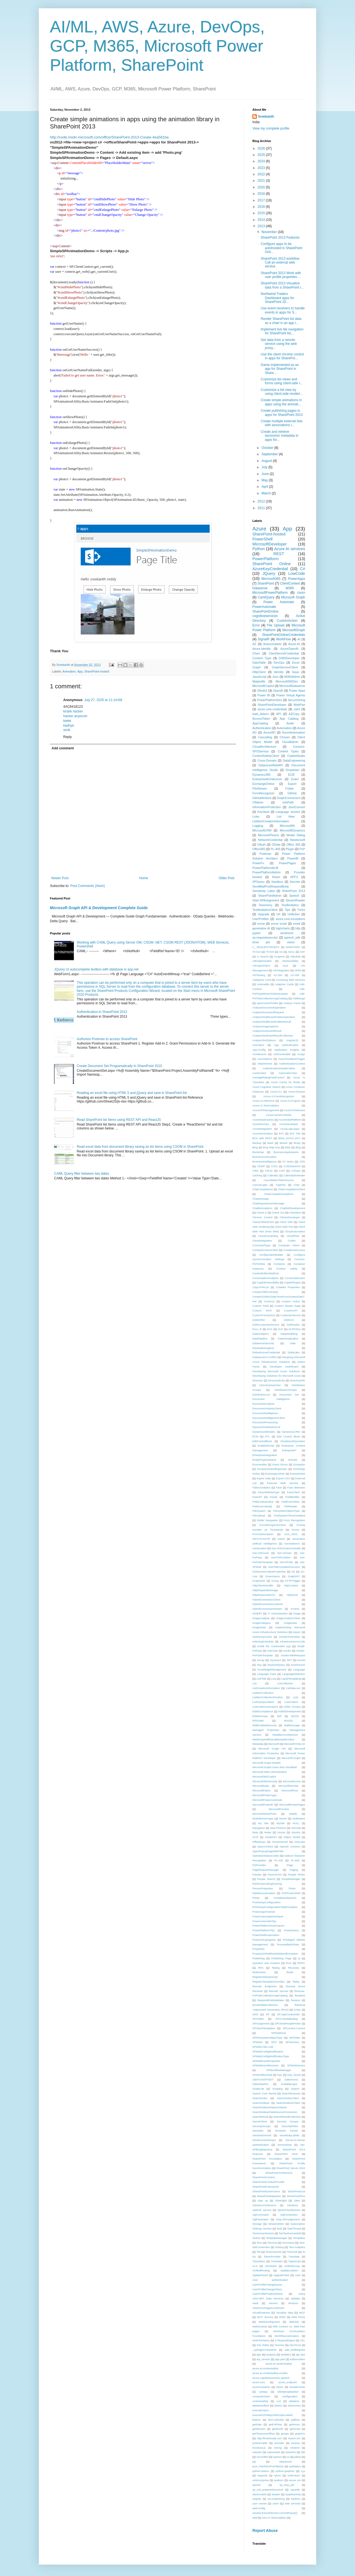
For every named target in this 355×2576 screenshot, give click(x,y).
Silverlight (281, 2200)
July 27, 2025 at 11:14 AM (103, 700)
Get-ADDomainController (286, 1548)
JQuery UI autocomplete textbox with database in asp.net (96, 969)
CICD (274, 1166)
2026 (262, 148)
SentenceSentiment (264, 2140)
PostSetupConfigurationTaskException (275, 1906)
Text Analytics (297, 2247)
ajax (259, 2354)
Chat (296, 1184)
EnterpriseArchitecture (267, 779)
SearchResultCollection (287, 2116)
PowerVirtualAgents (264, 1939)
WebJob (294, 2321)
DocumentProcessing (265, 1422)
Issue (295, 672)
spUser (256, 2484)
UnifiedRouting (261, 2270)
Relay (296, 1981)
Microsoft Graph (293, 597)
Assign (301, 1054)
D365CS (289, 1319)
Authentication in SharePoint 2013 (102, 1012)
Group (275, 1580)
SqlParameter (260, 2219)
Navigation (258, 1827)
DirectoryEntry (276, 1380)
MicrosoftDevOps (288, 1785)
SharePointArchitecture (279, 2172)
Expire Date (264, 1478)
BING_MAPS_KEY (289, 1138)
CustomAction (287, 621)
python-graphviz (285, 2471)
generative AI (261, 928)
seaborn (279, 2480)
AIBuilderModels (262, 960)
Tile (259, 2251)
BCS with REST (262, 1138)
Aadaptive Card (261, 979)
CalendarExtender (294, 1175)
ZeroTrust (295, 2345)
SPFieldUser (278, 2032)
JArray (261, 1660)
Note (255, 1832)
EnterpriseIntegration (264, 1455)
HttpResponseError (263, 1594)
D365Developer (289, 658)
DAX (270, 1329)
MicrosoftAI (287, 825)
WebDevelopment (269, 2321)
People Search (266, 1878)
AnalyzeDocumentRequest (268, 1012)
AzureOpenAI (289, 648)
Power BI (263, 695)
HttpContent (291, 1585)
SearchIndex (259, 2098)
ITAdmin (257, 802)
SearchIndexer (261, 2102)
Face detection (296, 1487)
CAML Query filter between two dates (81, 1173)
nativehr (257, 2452)
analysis (271, 2354)
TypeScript (294, 2261)
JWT (289, 1660)
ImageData (290, 1622)
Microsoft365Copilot (264, 1776)
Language (299, 1669)
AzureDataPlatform (289, 1119)
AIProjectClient (261, 965)
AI (298, 639)
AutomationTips (288, 1073)
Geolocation (259, 1548)
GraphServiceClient (285, 667)
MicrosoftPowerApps (264, 1795)
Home (143, 878)
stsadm (276, 2494)
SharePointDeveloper (272, 704)
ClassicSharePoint (263, 1221)
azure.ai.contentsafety (265, 2368)
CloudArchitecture (264, 746)
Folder (289, 788)
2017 (262, 200)
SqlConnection (289, 2214)
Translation (258, 2261)
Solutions (292, 2205)
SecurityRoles (290, 2126)
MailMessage (292, 1725)
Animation (69, 671)
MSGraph (258, 1720)
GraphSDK (258, 1580)
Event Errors (280, 1464)
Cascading (265, 737)
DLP (280, 1329)
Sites (297, 2200)
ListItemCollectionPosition (267, 1697)
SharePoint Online (271, 564)
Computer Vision (288, 1245)
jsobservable (259, 2442)
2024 (262, 161)
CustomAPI (291, 1310)
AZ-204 (277, 975)
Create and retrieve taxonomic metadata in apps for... (279, 436)
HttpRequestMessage (265, 1590)
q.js (303, 2471)
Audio (290, 723)
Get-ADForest (260, 1552)
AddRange (299, 998)
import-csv (294, 2438)
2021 (262, 181)
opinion (277, 2456)
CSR (282, 1170)
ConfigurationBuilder (271, 1254)
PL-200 (278, 1860)
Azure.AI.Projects (290, 1100)
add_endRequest (295, 2349)
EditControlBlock (262, 1441)
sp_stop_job (287, 2484)
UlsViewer (271, 2265)
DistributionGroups (285, 1389)
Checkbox (295, 1212)
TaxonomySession (263, 2233)
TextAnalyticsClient (265, 909)
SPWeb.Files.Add (262, 2046)
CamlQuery (266, 597)
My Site (263, 1823)
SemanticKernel (261, 2135)
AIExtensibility (290, 960)
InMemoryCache (262, 1636)
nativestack (273, 2452)
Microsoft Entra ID (294, 1743)
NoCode (296, 1827)
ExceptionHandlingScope (272, 1468)
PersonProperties (262, 1888)
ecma (261, 923)
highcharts (283, 928)
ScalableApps (289, 2083)
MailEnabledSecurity (264, 1725)
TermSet (272, 2242)
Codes (292, 1240)
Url (278, 914)
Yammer (280, 2345)
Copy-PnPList (260, 1287)
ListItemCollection (262, 1692)
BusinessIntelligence (264, 1161)
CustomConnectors (263, 1315)
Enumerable (259, 1464)
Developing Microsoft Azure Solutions (276, 1371)
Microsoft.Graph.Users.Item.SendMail (274, 1767)
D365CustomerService (265, 1324)
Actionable (263, 984)
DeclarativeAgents (263, 1347)
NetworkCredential (270, 839)
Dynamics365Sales (263, 1431)
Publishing (258, 1958)
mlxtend (295, 2447)
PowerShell (262, 539)
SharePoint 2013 (293, 891)
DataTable (259, 662)
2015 (262, 213)
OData (276, 844)
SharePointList (296, 2191)
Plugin (290, 849)
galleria (295, 2419)
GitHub (292, 793)
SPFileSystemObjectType (267, 2037)
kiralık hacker (73, 711)
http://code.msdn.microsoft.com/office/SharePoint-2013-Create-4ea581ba (109, 137)
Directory (257, 1380)
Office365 (258, 849)
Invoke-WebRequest (293, 1655)
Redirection (259, 1972)
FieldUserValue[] (262, 1506)
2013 (262, 226)
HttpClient (258, 672)
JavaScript (259, 676)
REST (278, 554)
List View (286, 816)
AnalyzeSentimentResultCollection (272, 1035)
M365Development (289, 1711)
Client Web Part (284, 1226)
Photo (292, 1888)
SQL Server (294, 2074)
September (270, 454)
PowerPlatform (265, 559)
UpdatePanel (260, 2275)
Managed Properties (265, 1729)
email (296, 923)
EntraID (293, 1459)
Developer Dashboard (284, 1366)
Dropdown (292, 770)
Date (292, 1343)
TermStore (288, 2242)
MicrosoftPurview (278, 1809)
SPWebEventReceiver (265, 2065)
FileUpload (258, 1515)
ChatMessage (260, 1198)
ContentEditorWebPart (265, 1273)
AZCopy (294, 714)
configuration (290, 2396)
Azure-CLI (276, 1091)
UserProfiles (260, 919)
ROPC (301, 1963)
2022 (262, 174)
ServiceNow (284, 2144)
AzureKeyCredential (270, 569)
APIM (298, 970)
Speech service (261, 2209)
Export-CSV (283, 1478)
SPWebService (296, 2065)
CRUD (269, 1170)
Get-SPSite (286, 1562)
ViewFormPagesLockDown (268, 2307)
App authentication (286, 1044)
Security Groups (287, 2121)
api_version (263, 2359)
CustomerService (290, 1315)
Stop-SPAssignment (288, 2219)
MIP (279, 1716)
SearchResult (260, 2116)
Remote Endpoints (264, 1986)
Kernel (301, 1660)
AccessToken (261, 718)
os (288, 2456)
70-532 (256, 951)
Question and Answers (266, 1963)
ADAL (291, 951)
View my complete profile (270, 128)
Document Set (289, 1394)
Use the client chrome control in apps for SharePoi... (282, 356)
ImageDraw (259, 1627)
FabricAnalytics (261, 1487)
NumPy (295, 1832)
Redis (289, 1972)
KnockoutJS (298, 1664)
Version (273, 2303)
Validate (295, 2298)
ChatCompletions (262, 1189)
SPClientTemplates (263, 2028)
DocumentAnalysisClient (266, 1408)
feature (256, 2419)
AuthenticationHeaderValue (279, 1068)
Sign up (263, 2200)
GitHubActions (262, 798)
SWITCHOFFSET (262, 2079)
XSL (302, 2340)
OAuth (261, 844)
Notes (267, 1832)
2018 (262, 194)
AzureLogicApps (290, 1128)
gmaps (285, 2433)
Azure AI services (289, 549)
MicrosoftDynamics (292, 830)
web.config (258, 2508)
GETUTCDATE (261, 1538)
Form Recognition (294, 1520)
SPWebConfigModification (267, 2051)
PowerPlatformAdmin (266, 872)
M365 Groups (292, 1706)
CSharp (295, 1170)
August (267, 461)
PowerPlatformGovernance (268, 1925)
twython (295, 2498)
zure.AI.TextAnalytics (274, 2517)
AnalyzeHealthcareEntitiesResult (271, 1021)
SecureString (296, 700)
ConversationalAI (295, 1278)
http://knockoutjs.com (269, 2438)
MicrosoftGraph (293, 630)
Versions (293, 2303)
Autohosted (259, 1073)
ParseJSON (275, 1874)
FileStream (259, 788)
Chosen (285, 737)
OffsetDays (258, 1841)
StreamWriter (276, 2223)
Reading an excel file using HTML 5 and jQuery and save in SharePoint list (132, 1093)
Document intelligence (271, 1399)
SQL (279, 2074)
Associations (264, 1058)
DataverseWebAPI (270, 765)
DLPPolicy (294, 1329)
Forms (295, 1529)
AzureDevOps (260, 1124)
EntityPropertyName (264, 1459)
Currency (269, 1301)
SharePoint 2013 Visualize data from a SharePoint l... (282, 285)
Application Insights (286, 1049)
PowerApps (296, 579)
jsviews (295, 2442)
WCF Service (265, 2317)
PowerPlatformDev (269, 700)
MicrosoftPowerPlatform (270, 593)
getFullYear (275, 2424)
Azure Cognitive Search (266, 1086)
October (268, 448)
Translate (294, 2256)
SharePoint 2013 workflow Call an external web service (280, 263)
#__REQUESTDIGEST (266, 947)
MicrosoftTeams (268, 835)
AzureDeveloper (288, 1124)
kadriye (68, 725)
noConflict (262, 2456)
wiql (254, 2517)
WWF (282, 2317)
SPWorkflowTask (262, 2074)
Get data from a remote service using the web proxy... (279, 344)
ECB (291, 774)
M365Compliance (262, 1711)
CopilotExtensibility (268, 1282)
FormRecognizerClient (272, 1524)
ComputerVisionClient (265, 1250)
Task (279, 2228)
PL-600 (295, 1860)
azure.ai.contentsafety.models (270, 2373)
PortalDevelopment (285, 1897)
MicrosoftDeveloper (269, 544)
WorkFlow (283, 639)
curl (279, 2401)
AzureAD (269, 732)
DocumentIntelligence (265, 1413)
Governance (272, 1576)
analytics (286, 2354)
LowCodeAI (291, 1701)
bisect (279, 2386)
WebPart (299, 704)
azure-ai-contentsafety (279, 2363)
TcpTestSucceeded (290, 2233)
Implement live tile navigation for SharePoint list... (282, 331)
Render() (300, 1995)
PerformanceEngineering (267, 1883)
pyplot (256, 933)
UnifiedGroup (292, 2265)
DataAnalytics (260, 1333)
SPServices (292, 2042)
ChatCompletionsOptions (279, 1193)
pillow (297, 2456)
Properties (258, 1948)
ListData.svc (293, 1688)
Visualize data (284, 2312)
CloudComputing (268, 1235)
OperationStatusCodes (265, 1855)
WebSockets (259, 2326)
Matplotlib (258, 681)
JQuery (268, 573)
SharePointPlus (296, 2196)
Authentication (261, 728)
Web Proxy (298, 2317)
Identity (279, 672)
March (267, 493)
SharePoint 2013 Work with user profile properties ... (281, 275)
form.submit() (276, 2419)
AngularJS (292, 1040)
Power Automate (278, 602)
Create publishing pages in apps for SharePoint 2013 (282, 412)
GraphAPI (294, 1576)
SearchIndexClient (287, 2098)
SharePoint (265, 583)
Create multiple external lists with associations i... (282, 423)
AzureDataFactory (263, 1119)
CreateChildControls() (265, 1291)
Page (290, 1865)
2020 (262, 187)
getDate (257, 2424)
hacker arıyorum (75, 716)
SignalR (263, 639)
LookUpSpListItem (263, 1701)
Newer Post (60, 878)
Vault (255, 2303)
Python (258, 549)
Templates (299, 2237)
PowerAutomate (264, 607)
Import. (297, 1632)
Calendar (272, 1175)
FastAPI (257, 1496)
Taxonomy (265, 905)
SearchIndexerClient (288, 2102)
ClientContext (290, 583)
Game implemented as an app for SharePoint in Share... (280, 369)
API (278, 714)
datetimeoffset (260, 2405)
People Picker (296, 1874)
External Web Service (282, 1483)
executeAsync (260, 2410)
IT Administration (278, 1613)
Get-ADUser (284, 1552)
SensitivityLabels (289, 2135)
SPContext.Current (294, 2028)
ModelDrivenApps (262, 1818)
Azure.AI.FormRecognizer (278, 1096)
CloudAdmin (290, 742)
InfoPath (288, 802)
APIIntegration (281, 970)
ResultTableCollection (265, 2004)
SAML (297, 2009)
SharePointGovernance (266, 2191)
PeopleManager (291, 1878)
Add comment (63, 748)
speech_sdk (292, 937)
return (277, 2475)
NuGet (281, 1832)
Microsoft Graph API (272, 1748)
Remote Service (278, 1991)
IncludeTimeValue (289, 1636)
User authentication (270, 2279)
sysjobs (256, 2498)
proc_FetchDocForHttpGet (268, 2466)
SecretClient (259, 2121)
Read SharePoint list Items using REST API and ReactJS (119, 1120)
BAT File (295, 1133)
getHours (294, 2424)
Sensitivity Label (263, 891)
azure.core (258, 2382)
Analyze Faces (292, 1003)
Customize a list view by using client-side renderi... (282, 392)
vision (291, 942)
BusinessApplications (286, 1152)
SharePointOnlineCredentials (283, 635)
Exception (299, 1464)
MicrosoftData (260, 1785)
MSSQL (288, 1720)
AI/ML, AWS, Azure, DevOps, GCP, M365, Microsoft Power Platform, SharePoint (157, 45)
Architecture (259, 1054)
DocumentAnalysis (263, 1403)
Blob (287, 1147)
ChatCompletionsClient (291, 1189)
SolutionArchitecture (264, 2205)
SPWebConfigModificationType (270, 2056)
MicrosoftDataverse (292, 685)
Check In (262, 1212)
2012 (262, 501)
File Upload (276, 625)
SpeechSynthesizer (288, 2209)
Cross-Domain (267, 760)
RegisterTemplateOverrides (268, 1981)
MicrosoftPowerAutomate (267, 1799)
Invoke (287, 1650)
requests (262, 2475)
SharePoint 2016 (286, 2153)
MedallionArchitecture (285, 1734)
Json (275, 676)
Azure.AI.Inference (263, 1100)
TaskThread (294, 2228)
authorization (297, 2359)
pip (254, 2461)
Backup (256, 1142)
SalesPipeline (260, 2083)
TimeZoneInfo (273, 2251)
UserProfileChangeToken (267, 2289)
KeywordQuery (276, 1664)
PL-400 (275, 849)
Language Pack (266, 1673)
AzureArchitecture (294, 1110)
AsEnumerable (282, 1054)
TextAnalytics (290, 905)
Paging (294, 1869)
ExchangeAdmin (275, 1473)
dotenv (278, 2405)
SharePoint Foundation (267, 2158)
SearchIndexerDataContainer (269, 2107)
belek (67, 721)
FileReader (290, 1506)
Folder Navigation (267, 1520)
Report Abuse (265, 2530)
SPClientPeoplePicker (288, 2023)
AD (281, 951)
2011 (262, 508)
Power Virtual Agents (290, 695)
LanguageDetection (293, 1673)
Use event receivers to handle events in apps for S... (283, 310)
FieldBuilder (292, 1496)
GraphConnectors (288, 798)
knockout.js (259, 2447)
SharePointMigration (269, 2196)
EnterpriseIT (289, 1450)
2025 (262, 155)
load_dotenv (260, 714)
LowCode (296, 573)
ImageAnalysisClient (288, 1618)
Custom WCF (262, 1310)
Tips (287, 909)
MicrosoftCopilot (263, 685)
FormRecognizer (263, 793)
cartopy (263, 2391)
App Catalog (289, 718)
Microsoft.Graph (291, 1758)
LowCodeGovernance (265, 1706)
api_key (300, 2354)
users (276, 2503)
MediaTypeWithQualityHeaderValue (273, 1739)
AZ (254, 644)
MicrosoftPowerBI (262, 1804)
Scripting (277, 2088)
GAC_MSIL (291, 1534)
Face (279, 1487)
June (266, 474)
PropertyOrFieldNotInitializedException (275, 1953)
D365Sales (293, 1324)
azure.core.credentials (272, 709)
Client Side (286, 1221)
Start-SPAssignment (265, 900)
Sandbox (277, 881)
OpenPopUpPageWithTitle (267, 1851)
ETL (267, 1436)
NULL (296, 1823)
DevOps (278, 662)
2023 (262, 168)
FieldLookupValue (262, 1501)
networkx (290, 2452)
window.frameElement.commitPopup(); (275, 2512)
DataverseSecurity (263, 1343)
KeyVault (263, 811)
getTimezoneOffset (263, 2433)
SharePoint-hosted (96, 671)
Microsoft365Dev (287, 681)
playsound (286, 2461)
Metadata (257, 1743)
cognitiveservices (265, 616)
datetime (294, 2401)
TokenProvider (272, 2256)
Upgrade (263, 914)
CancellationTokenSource (279, 1180)
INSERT (257, 1613)
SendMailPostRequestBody (270, 886)
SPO (274, 2042)
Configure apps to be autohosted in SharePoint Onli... (281, 248)
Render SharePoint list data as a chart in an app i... (281, 321)
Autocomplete (272, 644)
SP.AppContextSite (288, 2014)
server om (295, 2480)
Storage (257, 2223)
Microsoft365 (271, 579)
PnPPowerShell (291, 1893)
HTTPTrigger (292, 1580)
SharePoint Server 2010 (290, 2168)
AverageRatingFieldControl (268, 1077)
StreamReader (295, 900)
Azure (259, 529)
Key (259, 1664)
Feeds (273, 1496)
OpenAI (278, 690)
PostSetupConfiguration (266, 1902)
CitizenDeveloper (290, 1217)
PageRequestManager (265, 1869)
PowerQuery (291, 1930)
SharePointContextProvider (268, 2181)
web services (293, 2503)
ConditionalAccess (294, 1250)
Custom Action (291, 1301)
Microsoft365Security (264, 1781)
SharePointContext (263, 2177)
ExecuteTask (297, 1473)
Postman (266, 853)
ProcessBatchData (288, 1944)
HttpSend (292, 1594)
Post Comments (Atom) (87, 886)
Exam (295, 779)
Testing (279, 2247)
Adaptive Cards (284, 984)
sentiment (286, 933)
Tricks (301, 909)
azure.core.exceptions (290, 919)
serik (66, 730)
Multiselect (299, 1818)
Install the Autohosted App (274, 1646)
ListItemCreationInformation (270, 821)
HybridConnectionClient (266, 1599)
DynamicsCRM (291, 1431)
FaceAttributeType (269, 1492)
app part (280, 2359)
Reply (67, 737)
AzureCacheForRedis (278, 1114)
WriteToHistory (261, 2340)
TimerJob (292, 2251)
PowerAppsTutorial (263, 1911)
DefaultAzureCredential (266, 1352)
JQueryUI (275, 1660)
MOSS (295, 1716)
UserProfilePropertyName (267, 2293)
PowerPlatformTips (263, 1930)
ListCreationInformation (266, 1688)
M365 (290, 588)
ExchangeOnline (263, 783)
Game (281, 1538)
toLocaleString (276, 2498)
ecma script (279, 923)
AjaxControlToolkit (267, 1003)
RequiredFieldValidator (270, 2000)
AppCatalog (260, 723)
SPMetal (257, 2042)
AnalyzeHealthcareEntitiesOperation (273, 1016)
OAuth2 (262, 690)
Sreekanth (266, 116)
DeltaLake (294, 1352)
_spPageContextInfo (264, 2349)
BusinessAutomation (264, 1156)
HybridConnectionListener (267, 1604)
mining (278, 2447)
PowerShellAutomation (265, 1935)
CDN (302, 1161)
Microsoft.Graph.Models (266, 1762)
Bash (270, 1142)
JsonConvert (296, 807)
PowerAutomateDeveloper (267, 1916)
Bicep (297, 1142)
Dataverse (260, 588)
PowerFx (258, 863)
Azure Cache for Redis (285, 1082)
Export (292, 783)
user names (259, 2503)
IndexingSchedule (262, 1641)
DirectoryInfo (297, 1380)
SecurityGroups (261, 2126)
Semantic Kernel (286, 2130)
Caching (257, 1175)
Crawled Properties (288, 1287)
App (80, 671)
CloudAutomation (295, 1231)
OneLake (299, 1841)
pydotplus (295, 2466)
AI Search (262, 956)
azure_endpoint (287, 2382)
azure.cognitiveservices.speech (270, 2377)
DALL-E (257, 1329)
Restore (295, 2000)
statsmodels (259, 2494)
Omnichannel (280, 1841)
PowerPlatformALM (265, 867)
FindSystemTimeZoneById (289, 1515)
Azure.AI (294, 644)
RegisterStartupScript (265, 1976)
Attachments (264, 1063)
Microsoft (273, 1743)
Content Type (261, 658)
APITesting (258, 975)
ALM (285, 965)
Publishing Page (281, 1958)
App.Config (258, 1049)
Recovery (293, 1967)
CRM (255, 1170)
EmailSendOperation (292, 1441)
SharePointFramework (265, 2186)
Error (256, 625)
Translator (277, 2261)
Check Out (278, 1212)
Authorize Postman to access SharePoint (107, 1039)
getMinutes (258, 2428)
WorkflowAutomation (287, 2335)
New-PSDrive (278, 1827)
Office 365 (293, 844)
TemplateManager (276, 2237)
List (254, 1683)
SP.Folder (258, 2018)
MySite (281, 1823)
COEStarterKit (292, 1166)
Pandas (257, 1874)
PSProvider (259, 1865)
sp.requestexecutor (265, 937)
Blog (298, 1147)
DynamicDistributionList (266, 1427)
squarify (295, 2489)
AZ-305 (295, 975)
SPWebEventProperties (266, 2060)
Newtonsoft (297, 839)
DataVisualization (288, 1338)
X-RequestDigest (285, 2340)
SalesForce (291, 2079)
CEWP (261, 1166)
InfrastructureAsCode (292, 1641)
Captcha (281, 1184)
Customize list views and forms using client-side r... (282, 381)
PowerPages (287, 863)
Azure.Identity (261, 648)
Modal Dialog (295, 835)
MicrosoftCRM (261, 830)
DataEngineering (294, 760)
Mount (283, 1818)
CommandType (261, 1245)
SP (268, 2014)
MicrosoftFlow (290, 1790)
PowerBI (292, 858)
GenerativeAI (292, 1543)
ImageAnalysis (261, 1618)
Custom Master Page (288, 1305)
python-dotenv (260, 2471)
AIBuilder (295, 956)
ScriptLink (258, 2088)
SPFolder (294, 2037)
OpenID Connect (290, 1846)
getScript (295, 2428)
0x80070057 (293, 947)
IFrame (295, 1608)
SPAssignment (261, 2023)
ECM (255, 1436)
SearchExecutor (291, 2093)
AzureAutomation (293, 732)
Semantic (257, 2130)
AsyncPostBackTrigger (291, 1058)
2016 (262, 207)
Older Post (226, 878)
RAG (289, 1963)
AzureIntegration (262, 1128)
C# (302, 569)
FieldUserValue (291, 1501)
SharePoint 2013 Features (280, 237)
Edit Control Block (288, 1436)
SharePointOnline (265, 611)
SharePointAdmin (270, 895)
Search (295, 2088)
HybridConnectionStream (267, 1608)
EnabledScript (266, 1445)
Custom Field (260, 1305)
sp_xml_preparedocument (267, 2489)
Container (279, 1263)
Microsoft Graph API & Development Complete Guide (99, 908)
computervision (261, 2396)
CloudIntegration (262, 1240)
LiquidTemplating (291, 1678)
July (265, 467)
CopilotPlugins (292, 1282)
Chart (256, 653)
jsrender (279, 2442)
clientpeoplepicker (288, 2391)
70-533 (270, 951)
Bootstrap (258, 1152)
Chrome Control (262, 1217)
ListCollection (285, 1683)
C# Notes (288, 1161)
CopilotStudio (296, 755)
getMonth (277, 2428)
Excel (295, 662)
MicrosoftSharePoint (264, 1813)
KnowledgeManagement (272, 1669)
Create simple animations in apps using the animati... (281, 402)
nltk (303, 2452)
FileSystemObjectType (286, 1510)
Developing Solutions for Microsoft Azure (276, 1375)
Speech (294, 895)
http (297, 928)
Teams (256, 2237)
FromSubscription (262, 1534)
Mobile (293, 1813)
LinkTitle (261, 1678)
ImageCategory (261, 1622)
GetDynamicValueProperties (269, 1571)
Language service (288, 811)
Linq (273, 1678)
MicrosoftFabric (261, 1790)
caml (297, 709)
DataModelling (288, 1333)
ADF (302, 951)
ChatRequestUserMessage (268, 1203)
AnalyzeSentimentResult (267, 1030)
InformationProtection (266, 807)
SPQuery (258, 881)
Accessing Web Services (290, 979)
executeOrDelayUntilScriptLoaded (272, 2414)
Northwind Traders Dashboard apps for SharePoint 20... (277, 298)
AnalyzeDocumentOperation (269, 1007)
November (270, 232)
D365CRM (258, 1319)
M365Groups (260, 1716)
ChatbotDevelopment (292, 1208)
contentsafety (260, 2401)
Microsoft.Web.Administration (269, 1771)
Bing (255, 1147)
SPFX (294, 877)
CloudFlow (292, 1235)
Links (255, 816)
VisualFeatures (261, 2312)
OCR (255, 1837)
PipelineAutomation (263, 1893)
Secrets (295, 881)
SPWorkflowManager (278, 2070)
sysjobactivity (293, 2494)
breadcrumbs (297, 2386)
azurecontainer (261, 2386)
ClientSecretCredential (284, 653)
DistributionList (261, 1394)
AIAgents (279, 956)
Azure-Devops (296, 1091)
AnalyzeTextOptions (264, 1040)
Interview (272, 1650)
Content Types (288, 751)
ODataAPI (271, 1837)
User (297, 2275)
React (276, 877)
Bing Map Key (271, 1147)
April (265, 487)
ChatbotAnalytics (262, 1208)
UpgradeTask (281, 2275)
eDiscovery (294, 2405)
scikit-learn (294, 2475)
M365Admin (292, 676)
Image (297, 1613)
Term (259, 2242)
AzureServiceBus (262, 1133)
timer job (261, 942)
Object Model (291, 1837)
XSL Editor (263, 2345)
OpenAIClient (265, 1846)
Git (293, 1571)
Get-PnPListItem (281, 1557)
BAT (281, 1133)
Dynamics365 (261, 774)
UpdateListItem (289, 2270)
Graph (256, 667)
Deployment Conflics (264, 1357)
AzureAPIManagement (265, 1110)
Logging (257, 825)
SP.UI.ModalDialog (286, 2018)
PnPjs (255, 1897)
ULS (255, 2265)
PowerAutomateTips (264, 1921)
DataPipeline (259, 1338)
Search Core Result (264, 2093)
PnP (302, 849)
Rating (276, 1967)
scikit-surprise (260, 2480)
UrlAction (294, 914)
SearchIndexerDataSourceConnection (274, 2112)
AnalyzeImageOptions (265, 1026)
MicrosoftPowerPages (292, 1804)
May (265, 480)
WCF (302, 2312)
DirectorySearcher (270, 1385)
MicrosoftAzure (292, 1781)
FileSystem (258, 1510)
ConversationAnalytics (265, 1278)
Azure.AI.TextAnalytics (265, 1105)
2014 (262, 220)
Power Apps (297, 690)
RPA (260, 1967)
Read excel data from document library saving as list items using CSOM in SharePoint (140, 1147)
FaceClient (293, 1492)
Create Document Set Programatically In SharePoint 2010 (119, 1066)
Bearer (284, 1142)
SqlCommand (260, 2214)
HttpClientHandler (262, 1585)
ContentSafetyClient (265, 755)
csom (301, 593)
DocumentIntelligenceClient (268, 1417)
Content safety (286, 1268)
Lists (295, 1697)
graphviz (300, 2433)
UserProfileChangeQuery (267, 2284)
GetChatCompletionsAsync (284, 1566)
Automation (284, 728)
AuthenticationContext (292, 1063)
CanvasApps (259, 1184)
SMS (255, 2014)
